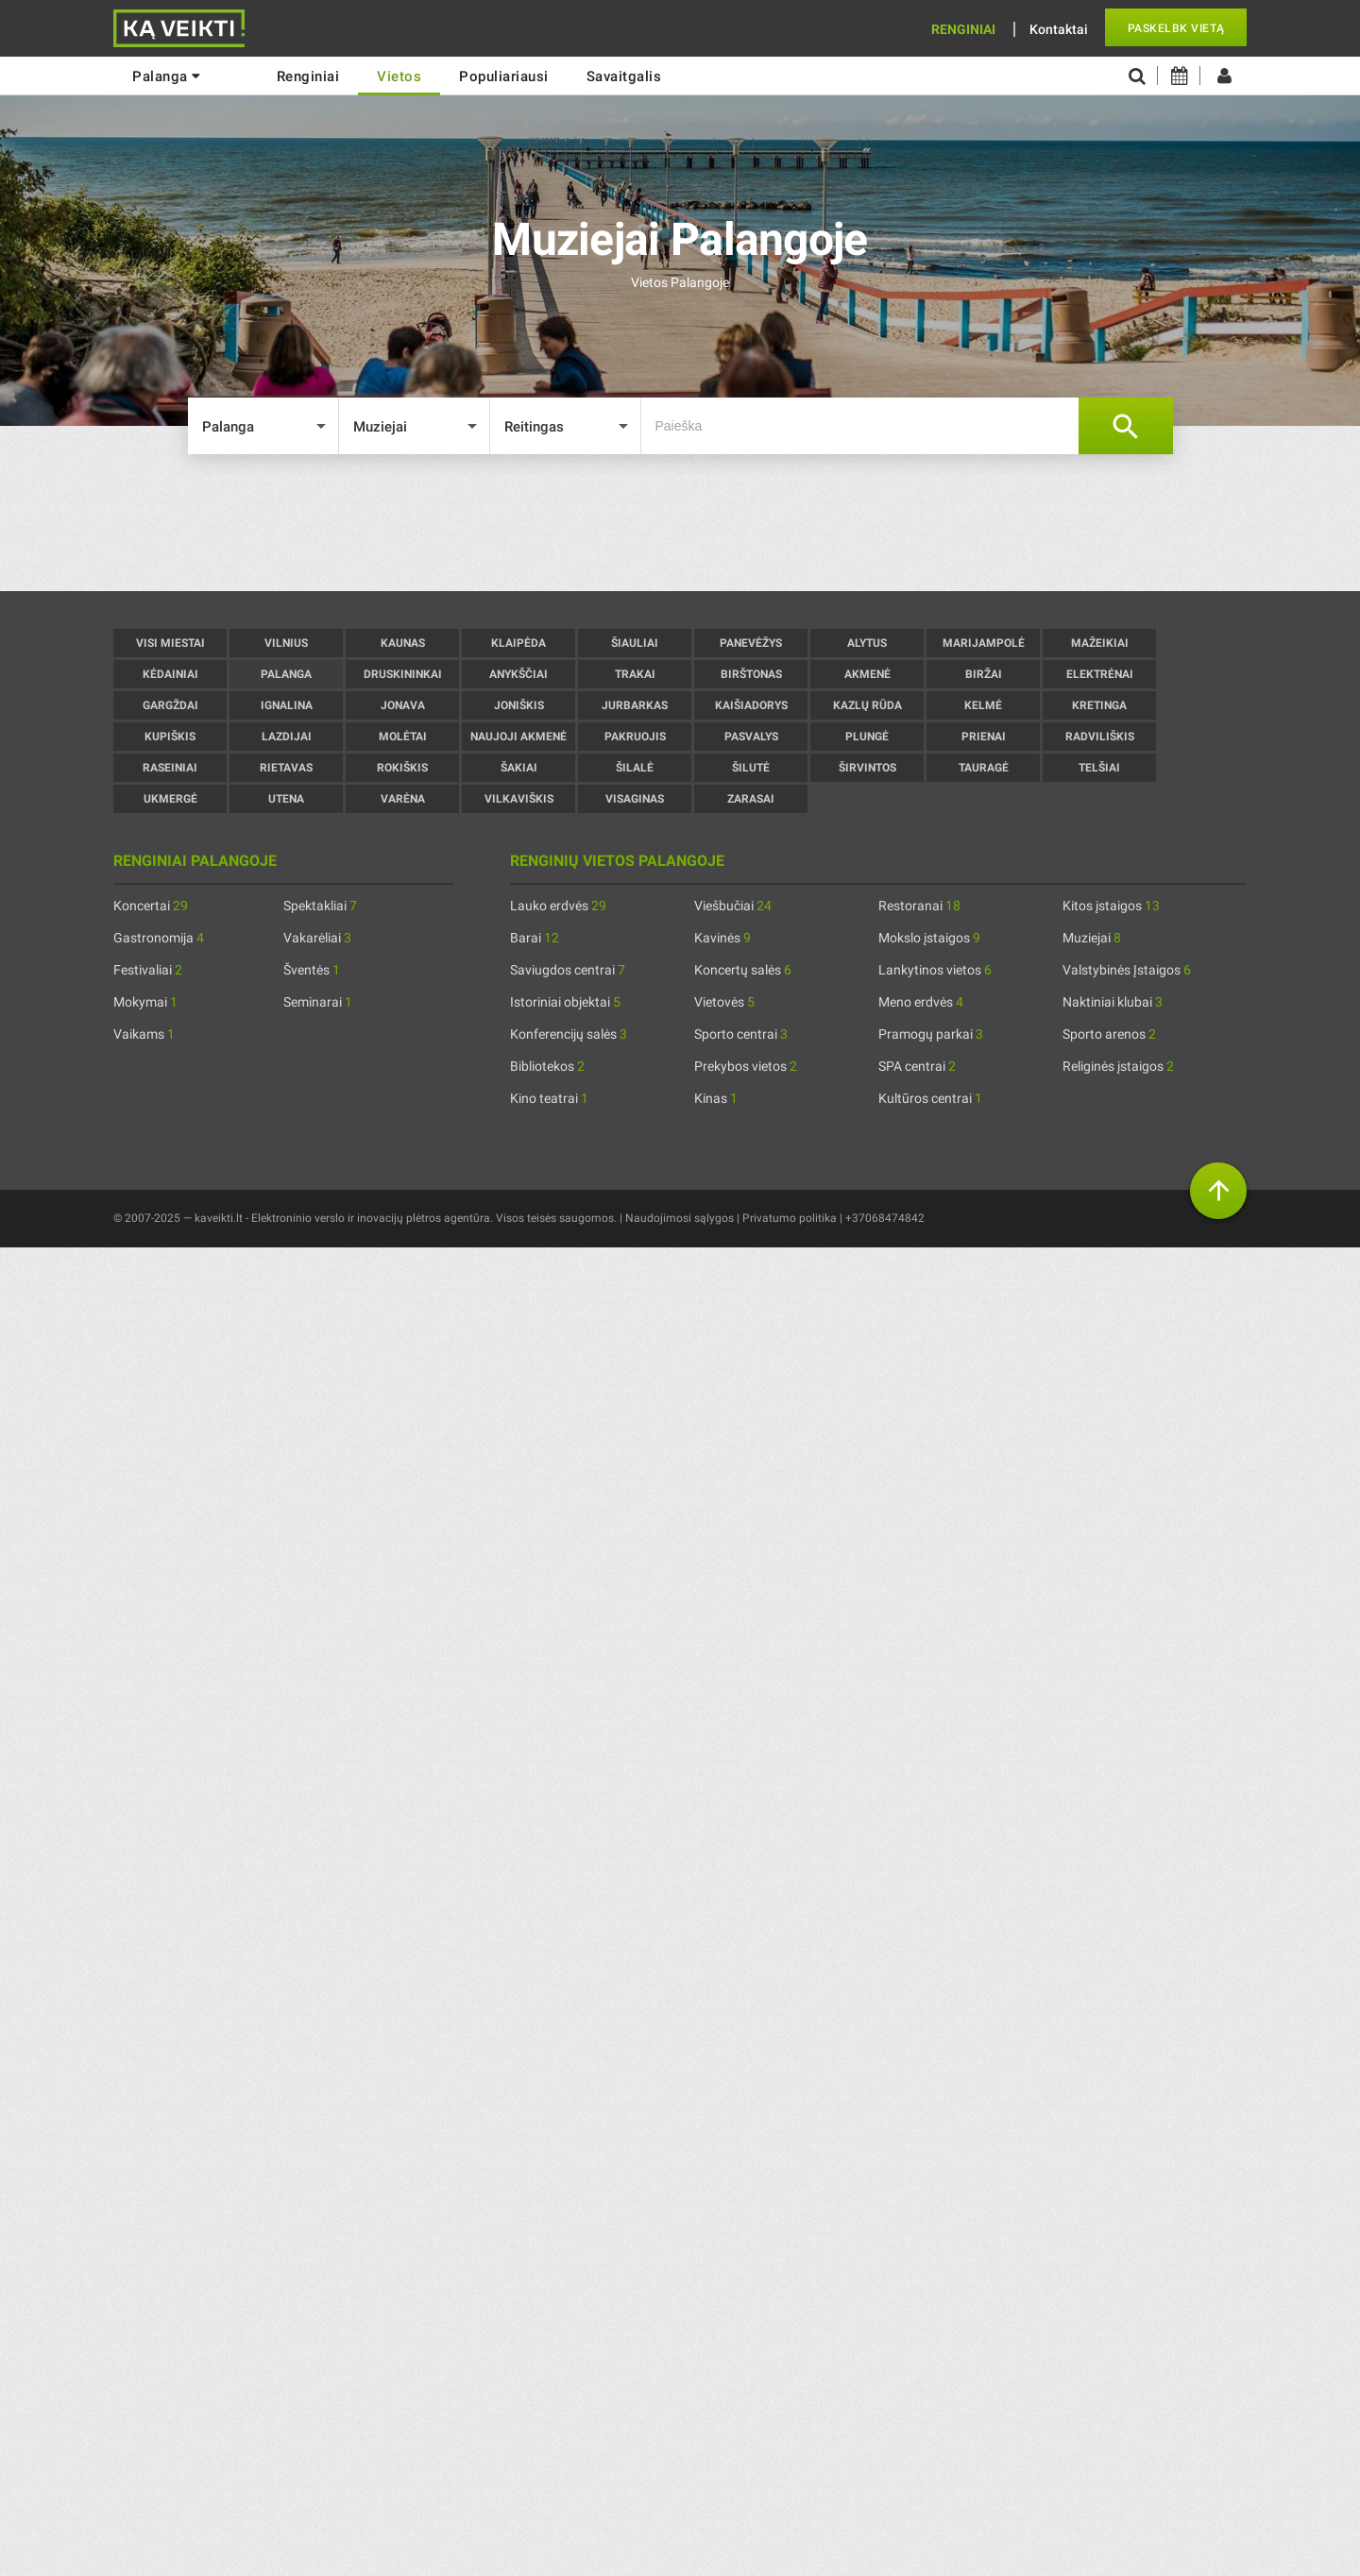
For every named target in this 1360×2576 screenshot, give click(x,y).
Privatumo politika (789, 1218)
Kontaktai (1058, 29)
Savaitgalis (624, 76)
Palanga (166, 76)
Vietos (399, 76)
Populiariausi (504, 76)
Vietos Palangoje (680, 282)
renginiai (308, 76)
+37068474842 (885, 1218)
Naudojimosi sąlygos (679, 1218)
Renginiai (963, 29)
